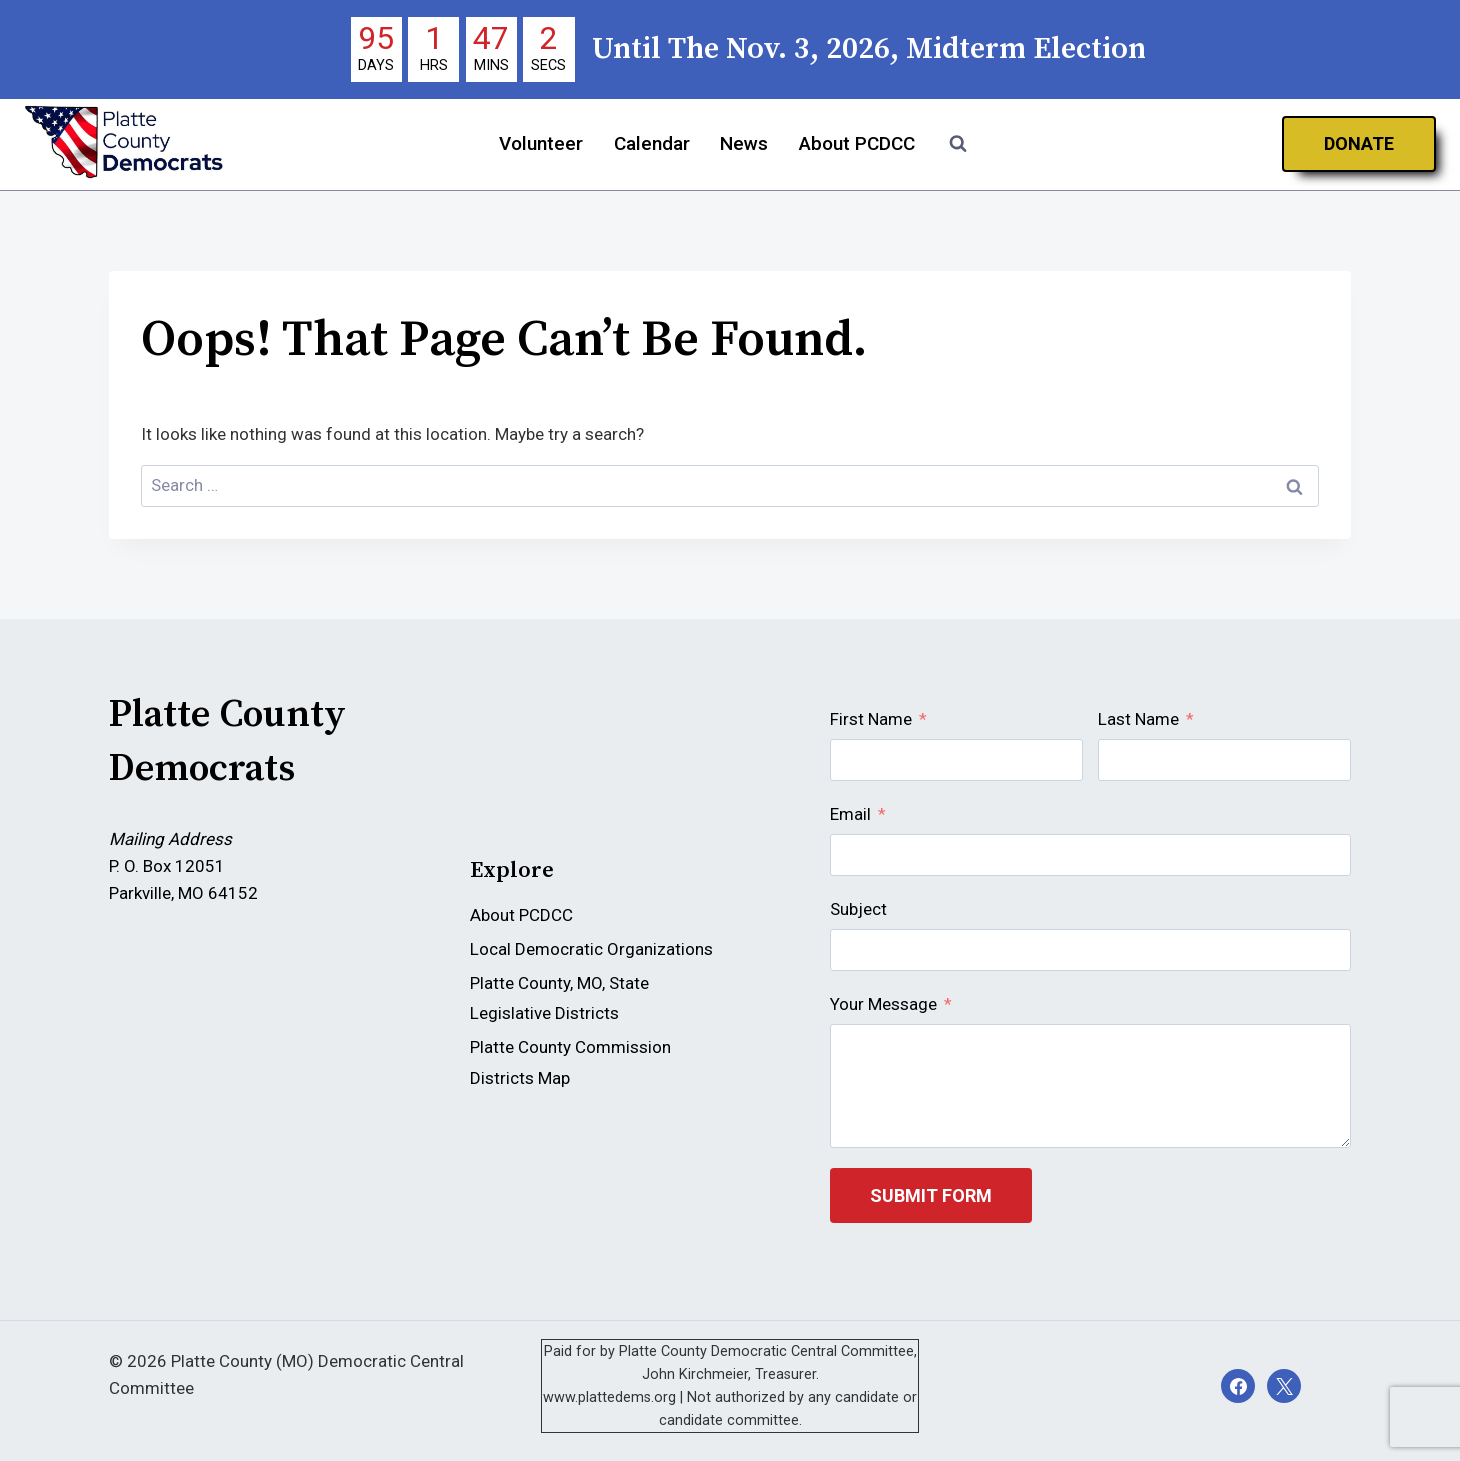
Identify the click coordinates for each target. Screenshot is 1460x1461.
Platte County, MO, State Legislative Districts (559, 998)
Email (850, 814)
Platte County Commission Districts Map (570, 1062)
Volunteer (541, 143)
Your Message (883, 1004)
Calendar (652, 143)
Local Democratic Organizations (591, 949)
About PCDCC (857, 143)
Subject (858, 909)
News (744, 143)
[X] (1284, 1386)
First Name (871, 719)
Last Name (1138, 719)
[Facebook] (1238, 1386)
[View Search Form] (958, 144)
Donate (1359, 143)
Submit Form (931, 1195)
